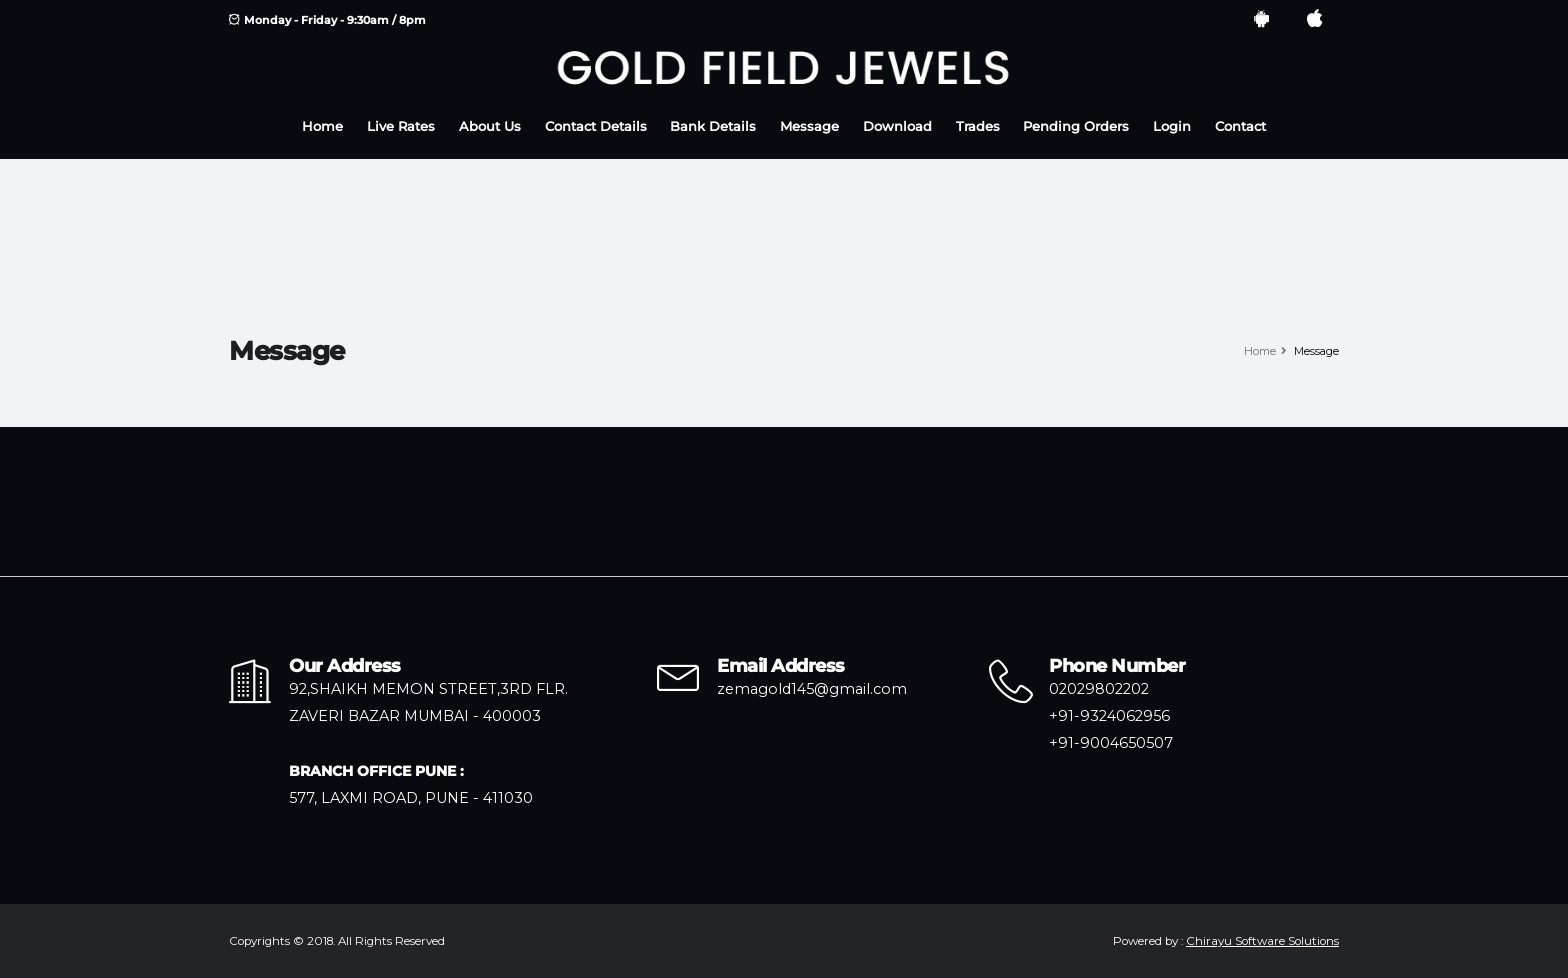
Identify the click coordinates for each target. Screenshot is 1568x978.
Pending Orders (1076, 126)
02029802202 (1099, 689)
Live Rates (401, 126)
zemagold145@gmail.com (812, 689)
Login (1172, 126)
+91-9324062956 (1109, 716)
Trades (978, 126)
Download (897, 126)
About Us (490, 126)
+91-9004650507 (1111, 743)
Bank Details (713, 126)
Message (809, 126)
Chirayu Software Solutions (1262, 941)
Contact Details (596, 126)
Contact (1240, 126)
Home (322, 126)
